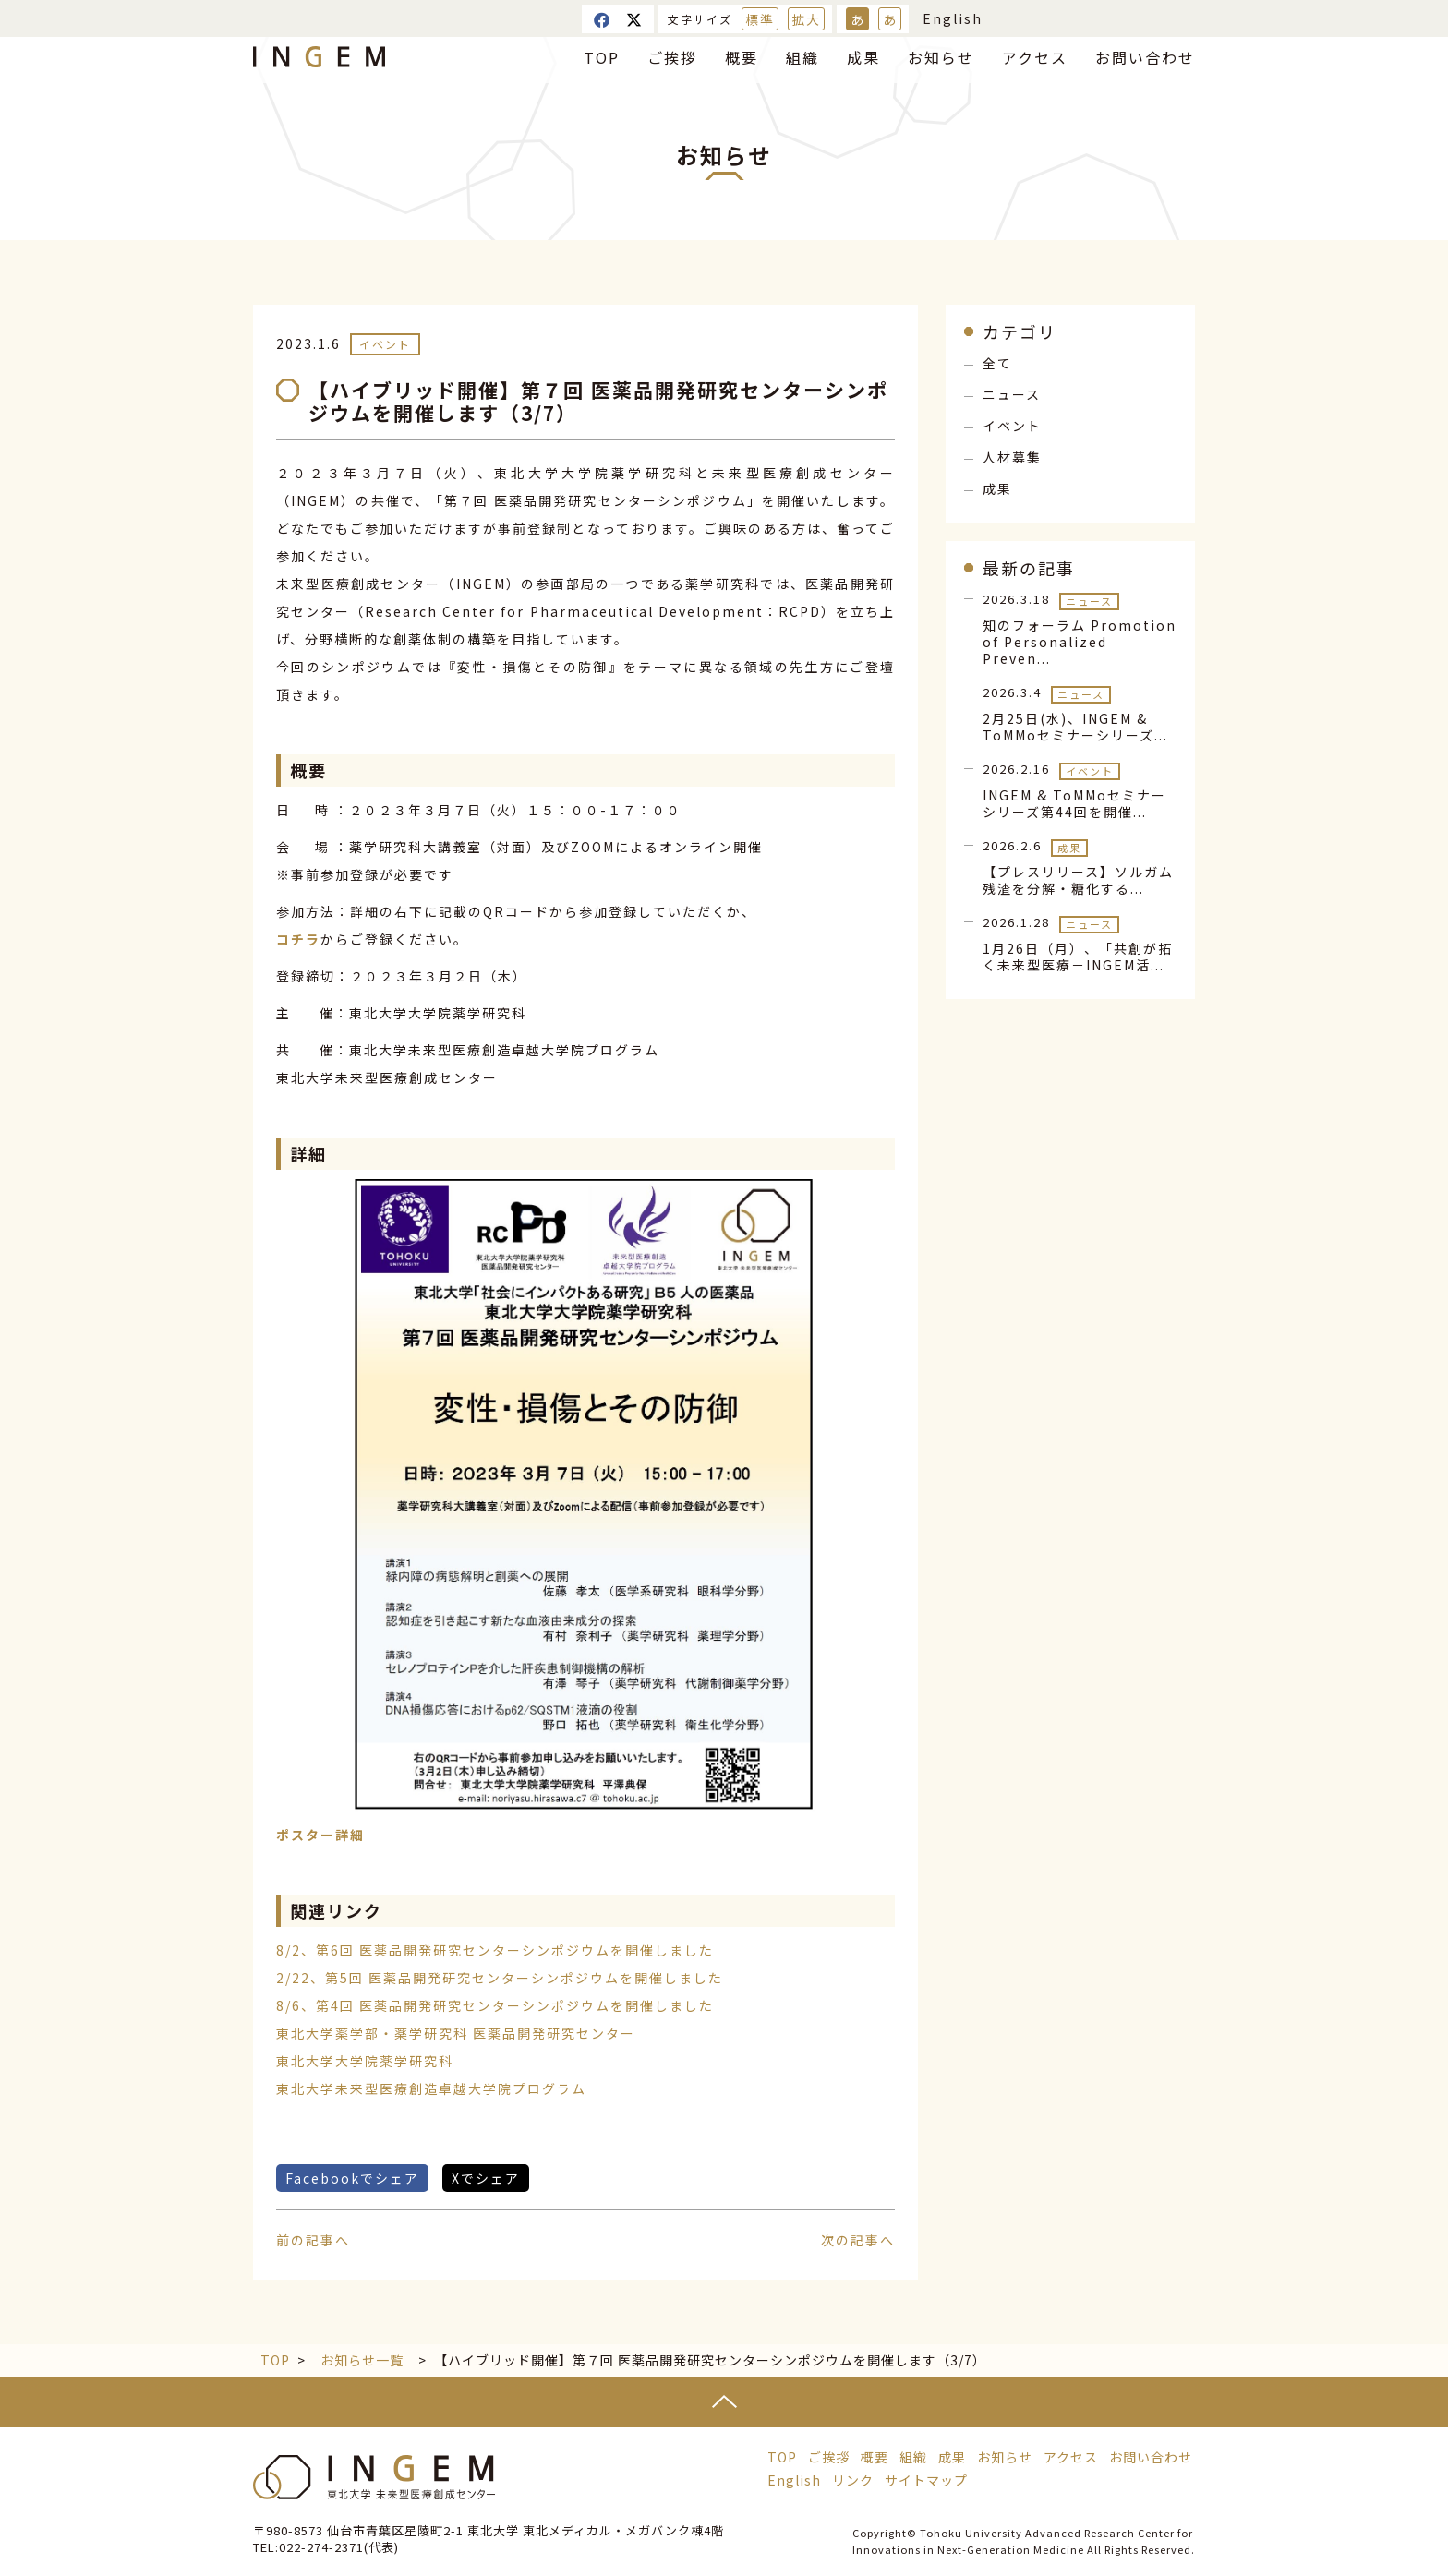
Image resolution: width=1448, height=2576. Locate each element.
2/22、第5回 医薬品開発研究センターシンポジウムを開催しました (499, 1977)
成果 (863, 57)
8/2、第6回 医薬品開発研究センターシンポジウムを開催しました (495, 1950)
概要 (741, 57)
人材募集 (1012, 457)
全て (997, 363)
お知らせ (941, 57)
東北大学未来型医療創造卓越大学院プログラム (431, 2088)
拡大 (806, 19)
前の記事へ (313, 2240)
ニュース (1012, 394)
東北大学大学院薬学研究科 (364, 2061)
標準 (760, 19)
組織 (802, 57)
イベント (385, 344)
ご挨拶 (672, 57)
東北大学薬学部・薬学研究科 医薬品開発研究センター (455, 2033)
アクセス (1035, 57)
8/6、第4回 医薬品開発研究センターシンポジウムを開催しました (495, 2005)
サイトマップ (926, 2480)
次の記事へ (858, 2240)
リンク (853, 2480)
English (953, 18)
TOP (602, 57)
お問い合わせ (1145, 57)
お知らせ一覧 (362, 2360)
